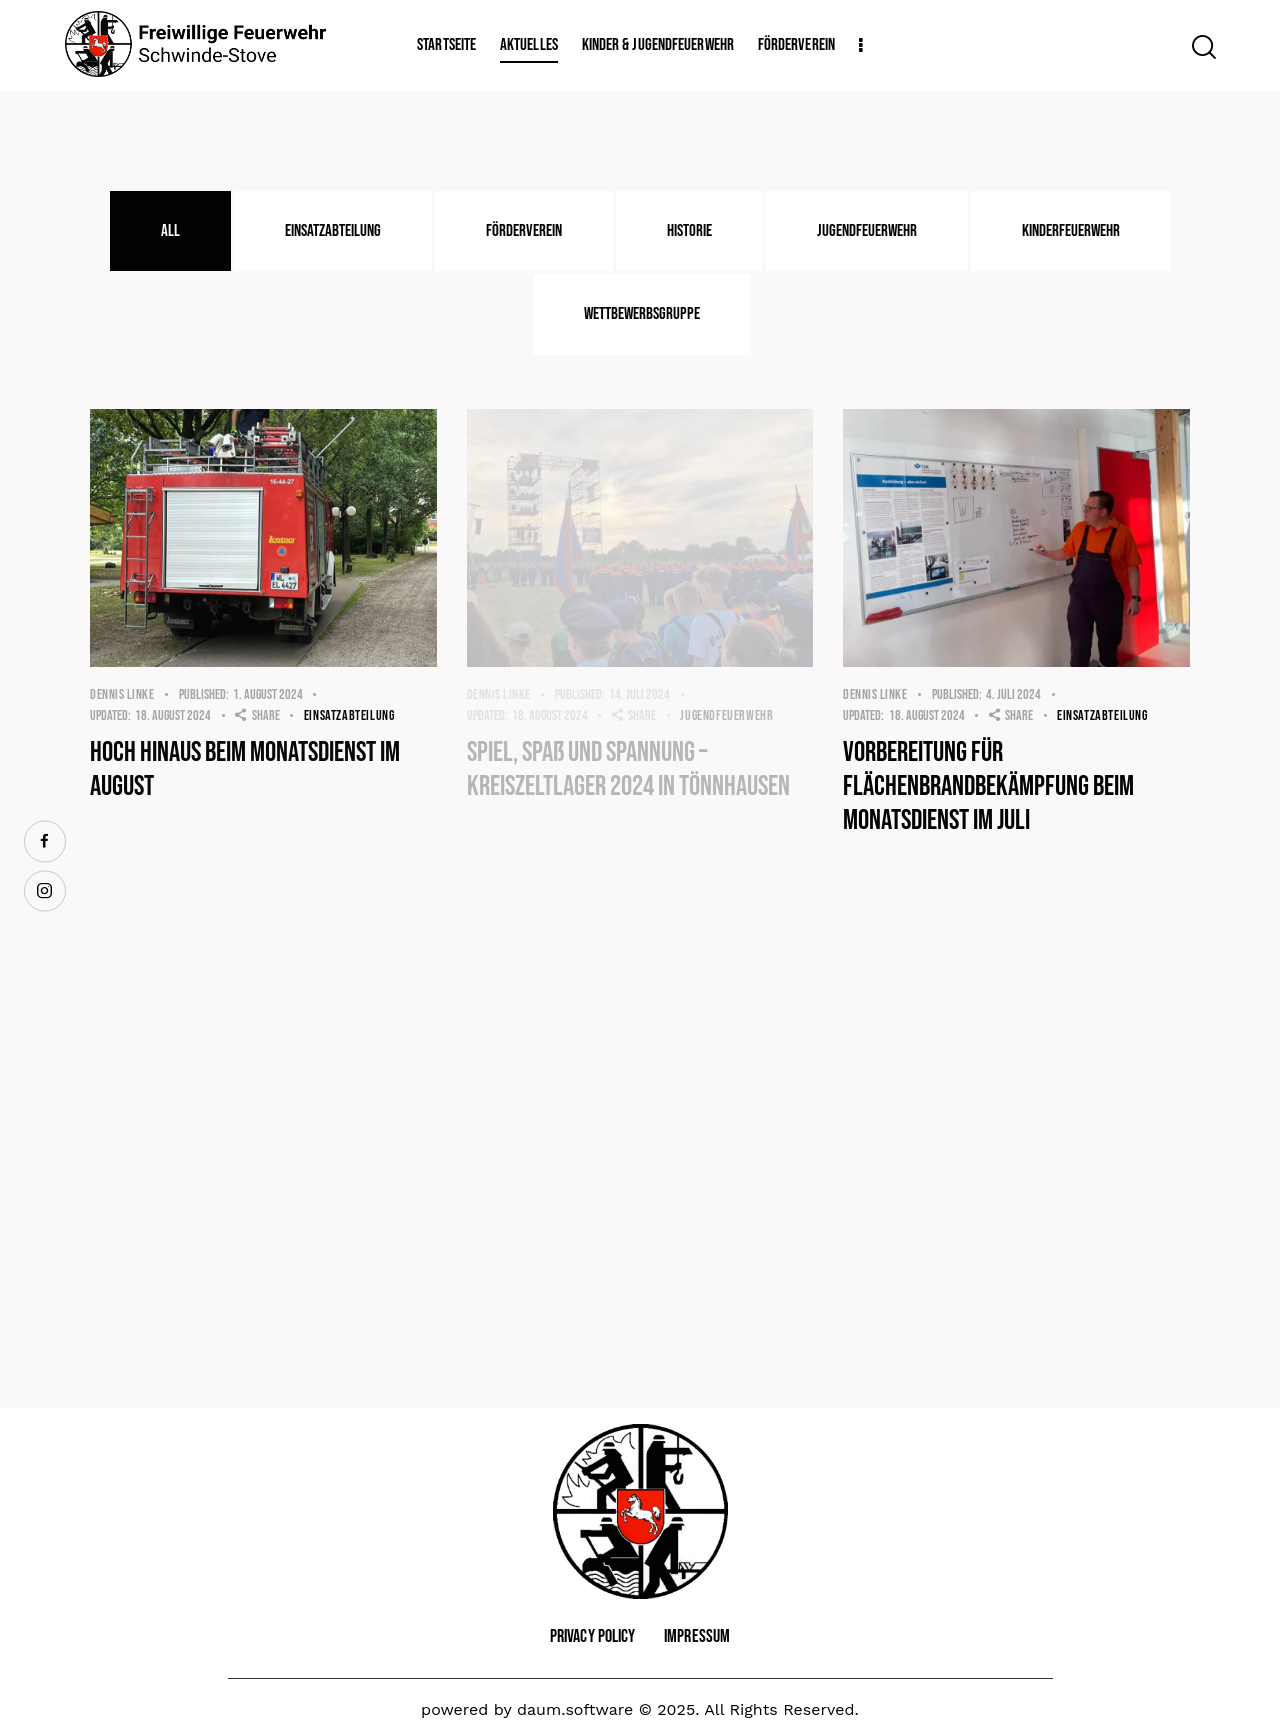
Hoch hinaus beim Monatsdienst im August (245, 769)
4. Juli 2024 (986, 694)
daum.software (575, 1709)
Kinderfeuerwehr (1071, 231)
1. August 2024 (241, 694)
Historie (689, 231)
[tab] (170, 231)
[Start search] (1202, 47)
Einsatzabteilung (333, 231)
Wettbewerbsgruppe (642, 314)
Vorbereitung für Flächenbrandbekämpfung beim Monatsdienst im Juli (988, 786)
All (170, 231)
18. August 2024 (150, 715)
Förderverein (524, 231)
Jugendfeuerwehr (867, 231)
